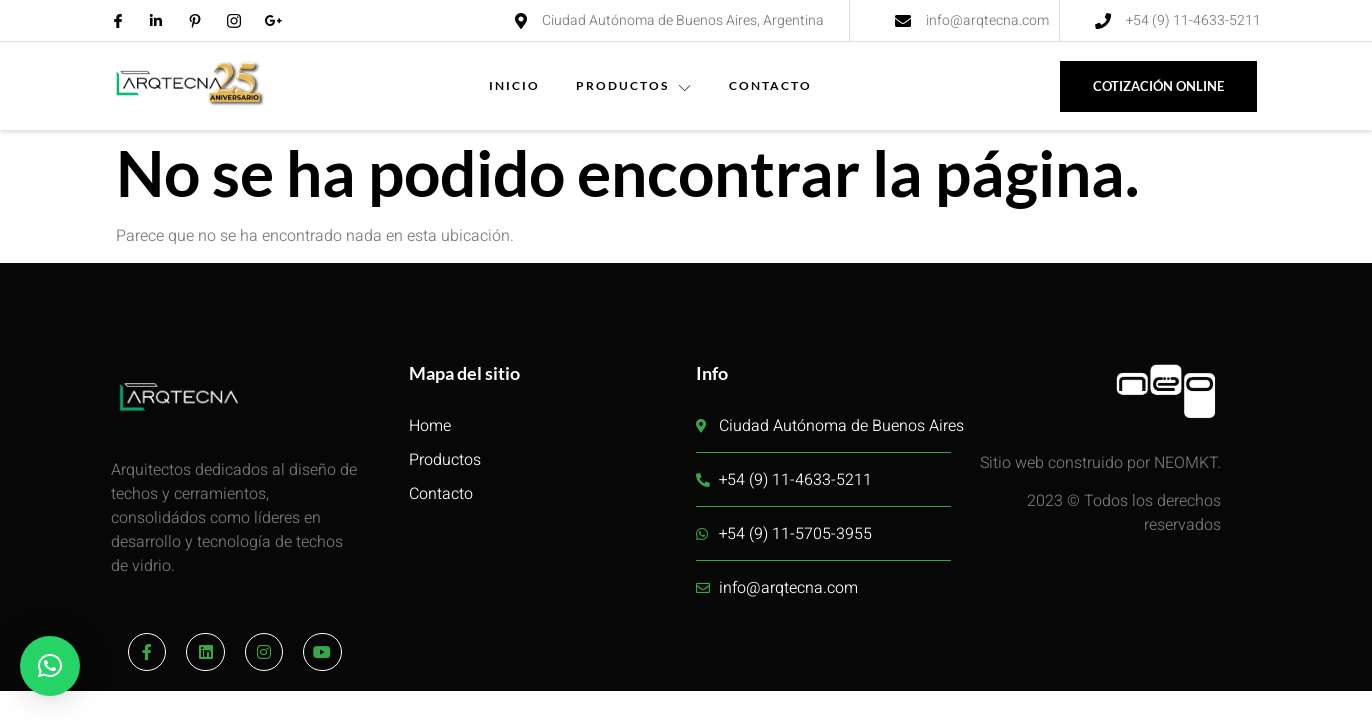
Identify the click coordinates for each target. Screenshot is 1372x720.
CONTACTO (770, 85)
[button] (50, 666)
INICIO (514, 85)
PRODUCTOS (634, 85)
